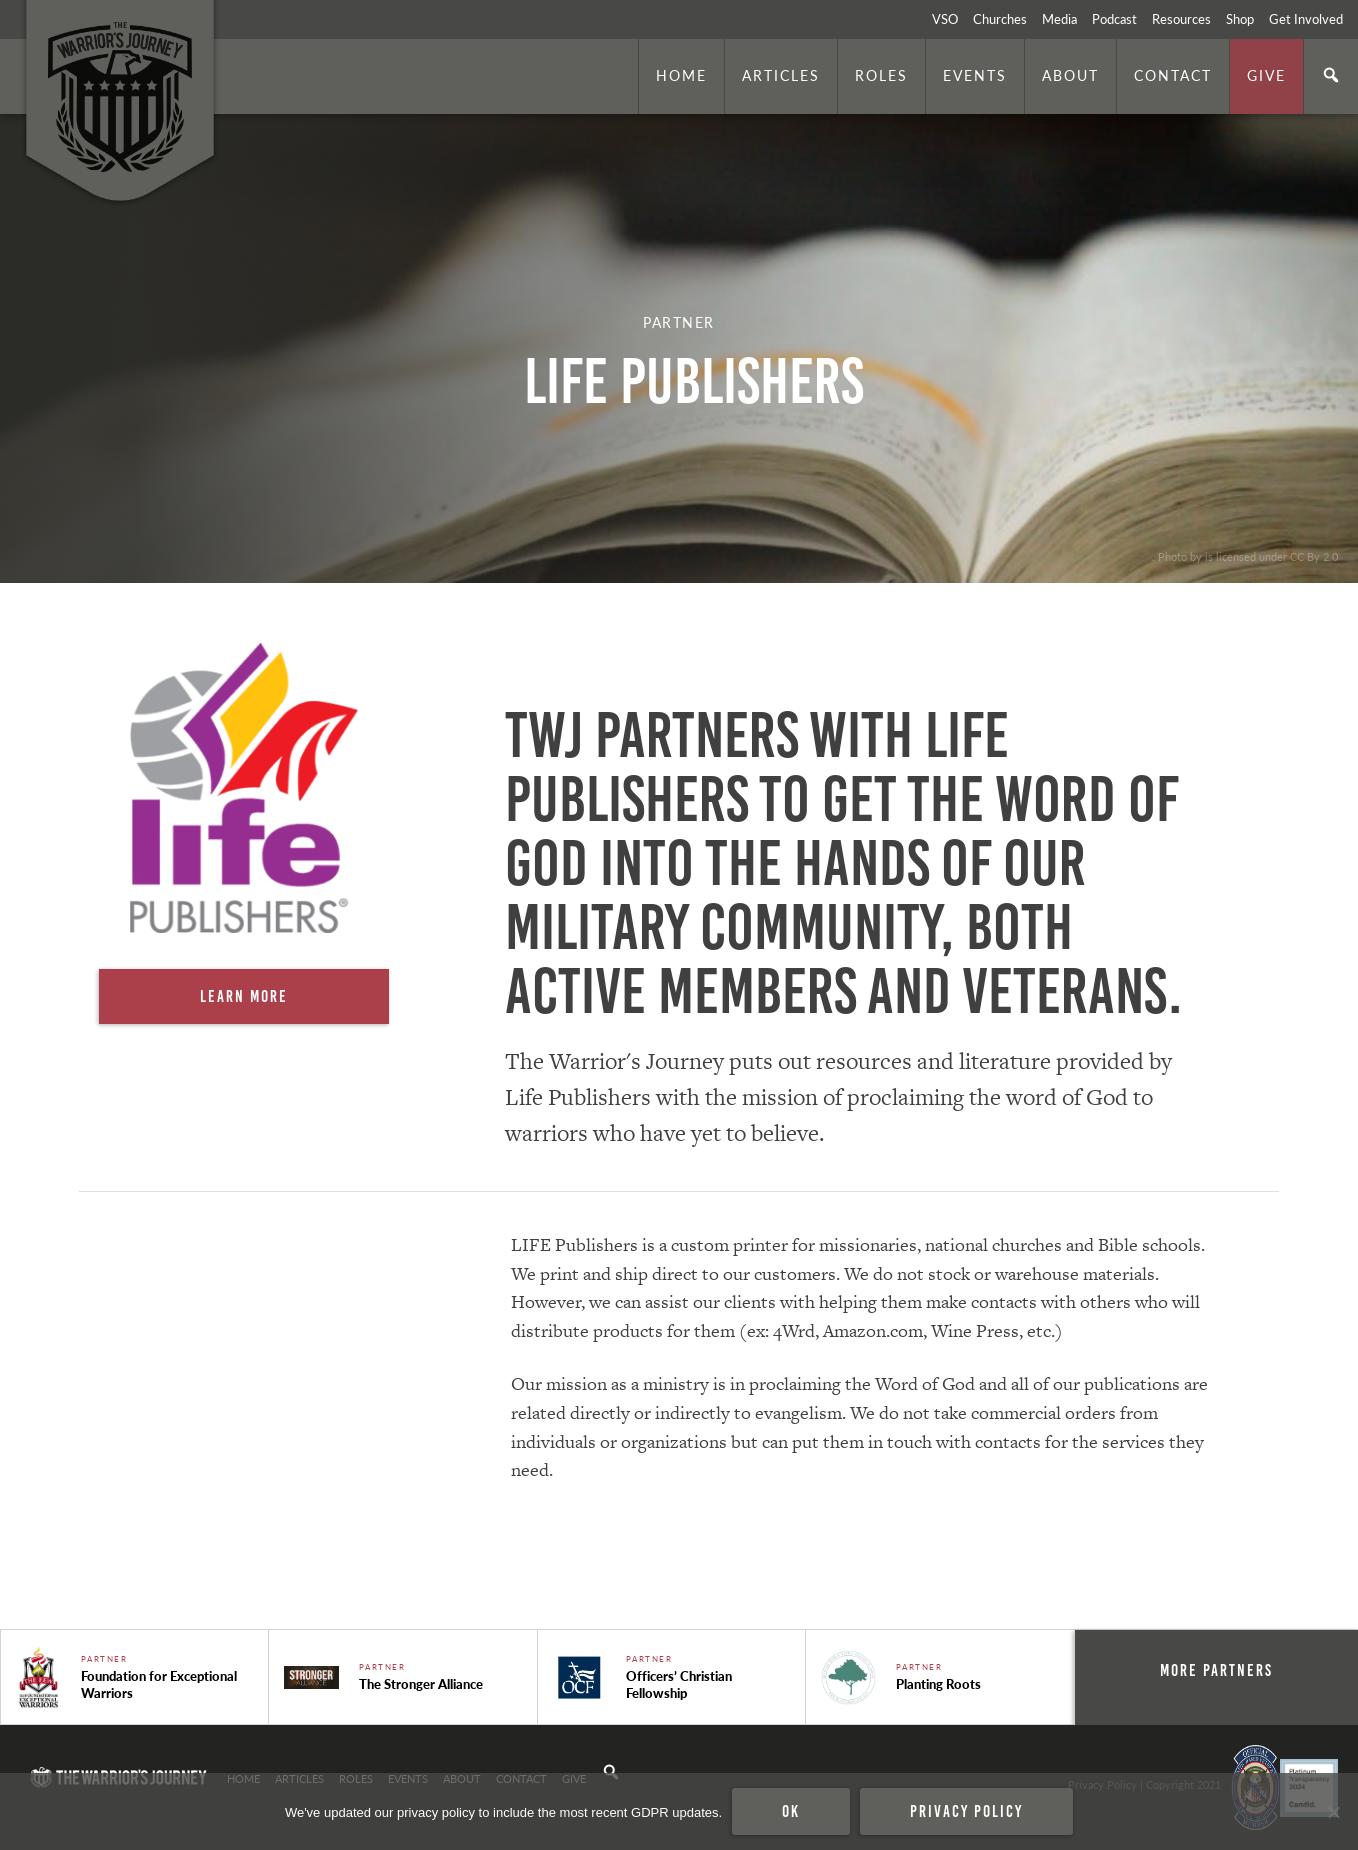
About (1070, 75)
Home (681, 75)
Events (975, 75)
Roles (881, 75)
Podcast (1114, 19)
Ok (791, 1811)
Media (1059, 19)
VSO (945, 19)
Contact (1173, 75)
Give (1266, 75)
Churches (1000, 19)
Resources (1181, 19)
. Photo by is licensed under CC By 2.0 (1245, 556)
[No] (1333, 1812)
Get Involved (1306, 19)
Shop (1240, 19)
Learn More (244, 996)
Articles (781, 75)
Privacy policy (966, 1811)
